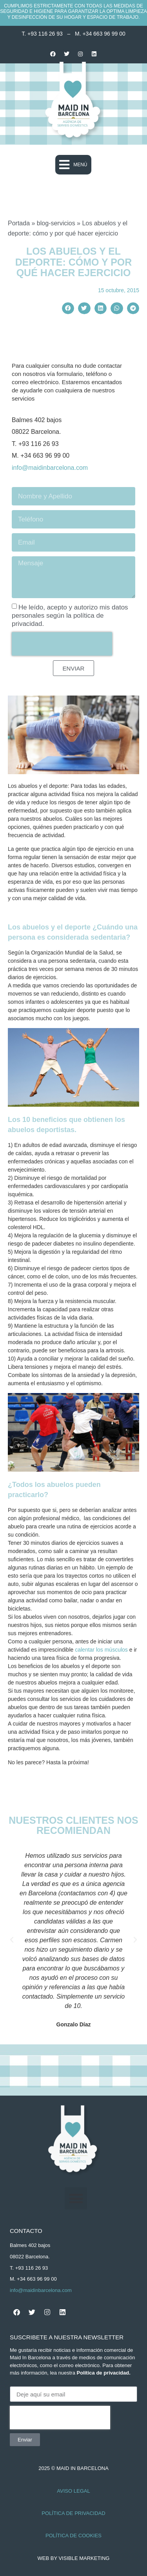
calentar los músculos (101, 1650)
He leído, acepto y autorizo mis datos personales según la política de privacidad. (70, 615)
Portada (19, 223)
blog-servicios (56, 223)
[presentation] (62, 644)
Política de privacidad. (104, 2373)
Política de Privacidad (73, 2513)
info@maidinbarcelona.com (50, 467)
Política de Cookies (73, 2535)
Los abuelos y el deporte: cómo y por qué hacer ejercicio (73, 262)
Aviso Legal (73, 2491)
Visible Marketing (83, 2558)
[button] (73, 164)
